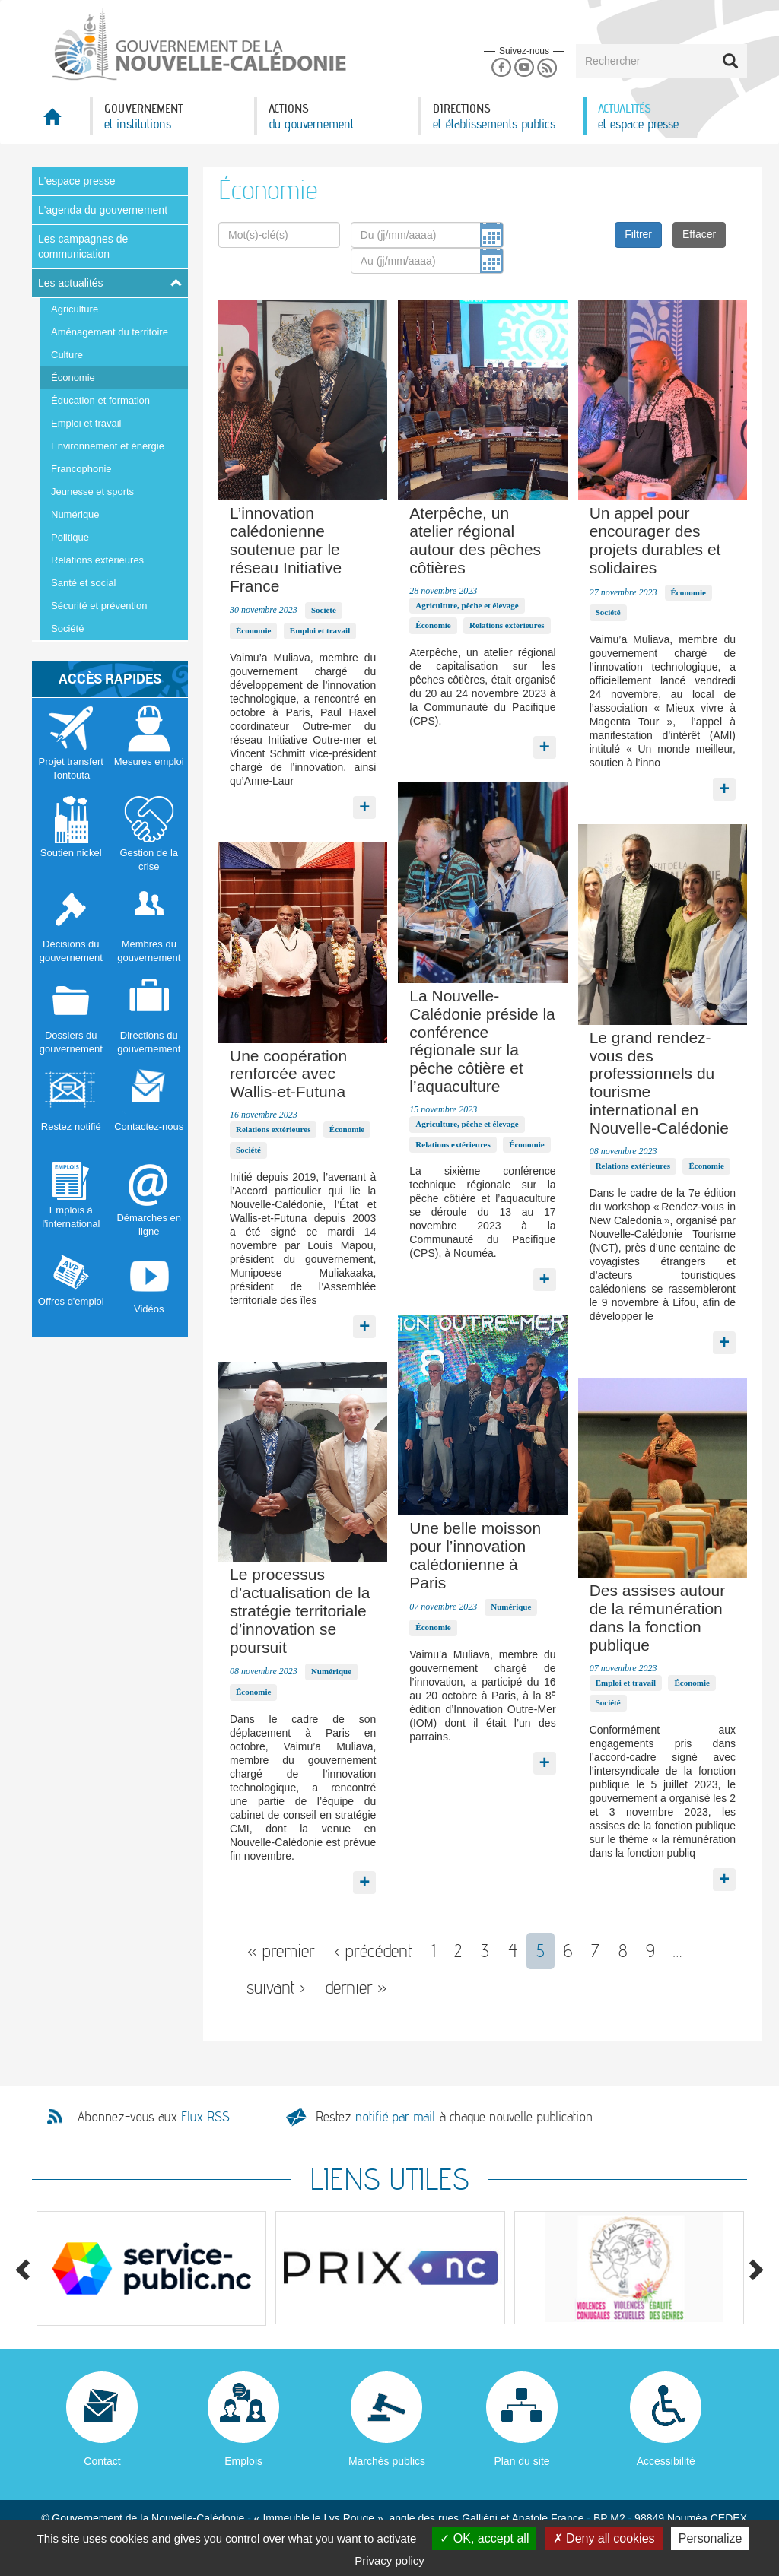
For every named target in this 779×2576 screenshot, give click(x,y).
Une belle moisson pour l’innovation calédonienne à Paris (475, 1555)
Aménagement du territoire (109, 332)
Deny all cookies (604, 2538)
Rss (547, 68)
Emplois (243, 2461)
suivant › (276, 1987)
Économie (73, 377)
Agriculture (74, 309)
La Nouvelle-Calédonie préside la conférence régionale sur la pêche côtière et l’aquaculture (482, 1041)
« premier (281, 1951)
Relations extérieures (97, 560)
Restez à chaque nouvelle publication (454, 2116)
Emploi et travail (86, 423)
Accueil (61, 121)
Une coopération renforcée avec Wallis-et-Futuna (288, 1074)
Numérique (75, 514)
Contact (102, 2461)
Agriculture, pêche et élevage (466, 605)
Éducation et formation (100, 400)
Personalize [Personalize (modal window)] (710, 2538)
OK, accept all (484, 2538)
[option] (151, 2268)
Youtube (524, 68)
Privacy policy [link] (389, 2560)
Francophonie (81, 468)
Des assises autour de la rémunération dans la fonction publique (658, 1617)
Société (67, 628)
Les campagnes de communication (83, 246)
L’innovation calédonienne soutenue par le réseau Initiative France (286, 549)
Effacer (699, 234)
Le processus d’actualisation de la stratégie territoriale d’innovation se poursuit (300, 1610)
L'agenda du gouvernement (102, 210)
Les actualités (70, 283)
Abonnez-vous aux (154, 2116)
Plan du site (521, 2461)
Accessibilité (666, 2461)
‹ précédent (373, 1951)
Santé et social (83, 582)
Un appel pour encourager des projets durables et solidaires (655, 540)
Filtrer (638, 234)
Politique (70, 537)
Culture (67, 354)
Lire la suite (364, 803)
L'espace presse (77, 181)
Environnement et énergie (107, 446)
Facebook (501, 68)
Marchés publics (386, 2461)
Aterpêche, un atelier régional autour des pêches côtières (475, 540)
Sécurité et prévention (99, 605)
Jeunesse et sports (92, 491)
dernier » (356, 1987)
